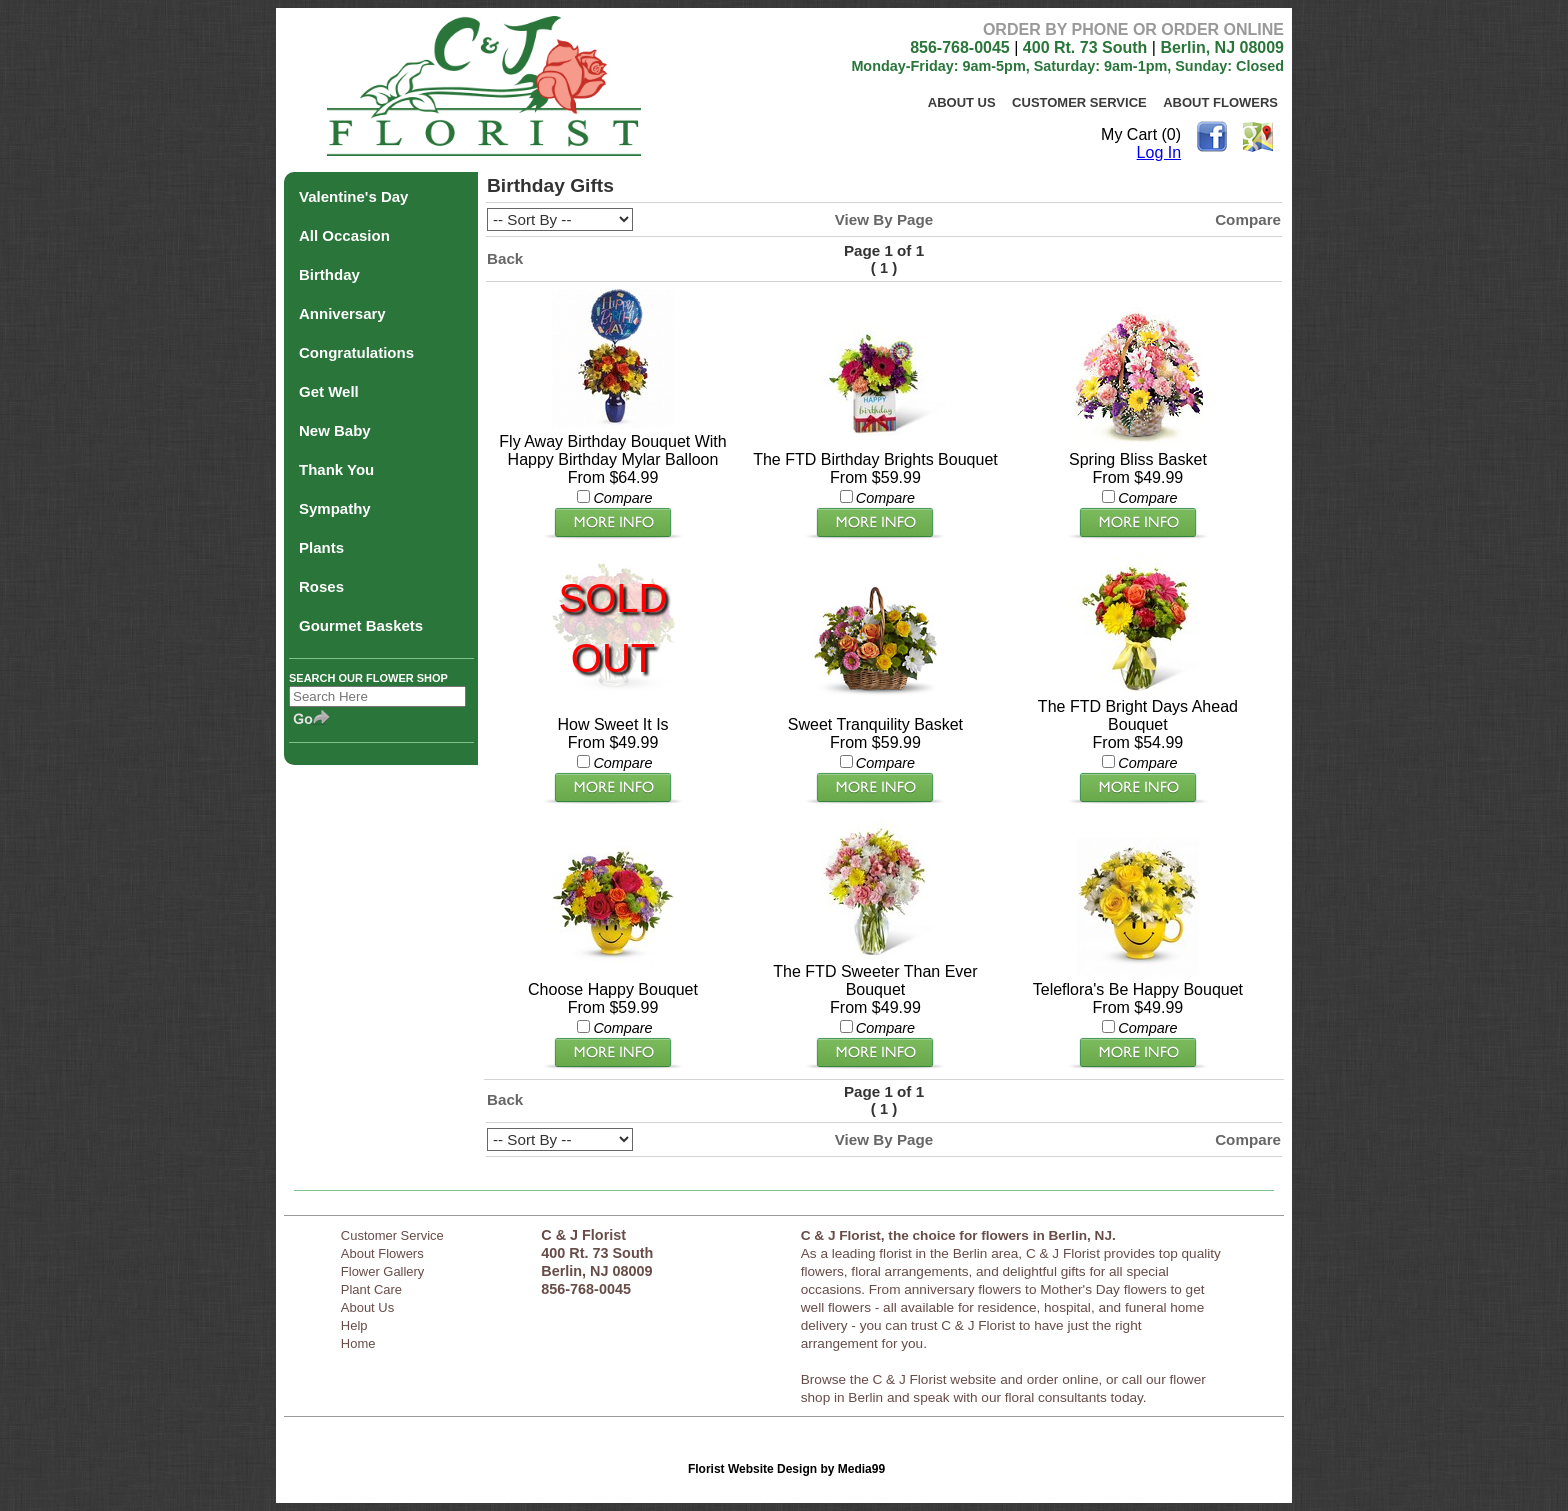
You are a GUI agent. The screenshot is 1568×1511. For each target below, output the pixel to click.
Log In (1159, 152)
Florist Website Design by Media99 (786, 1469)
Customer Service (1079, 102)
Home (358, 1343)
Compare (1248, 219)
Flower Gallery (383, 1271)
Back (505, 258)
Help (354, 1325)
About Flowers (1220, 102)
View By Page (884, 219)
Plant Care (371, 1289)
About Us (962, 102)
